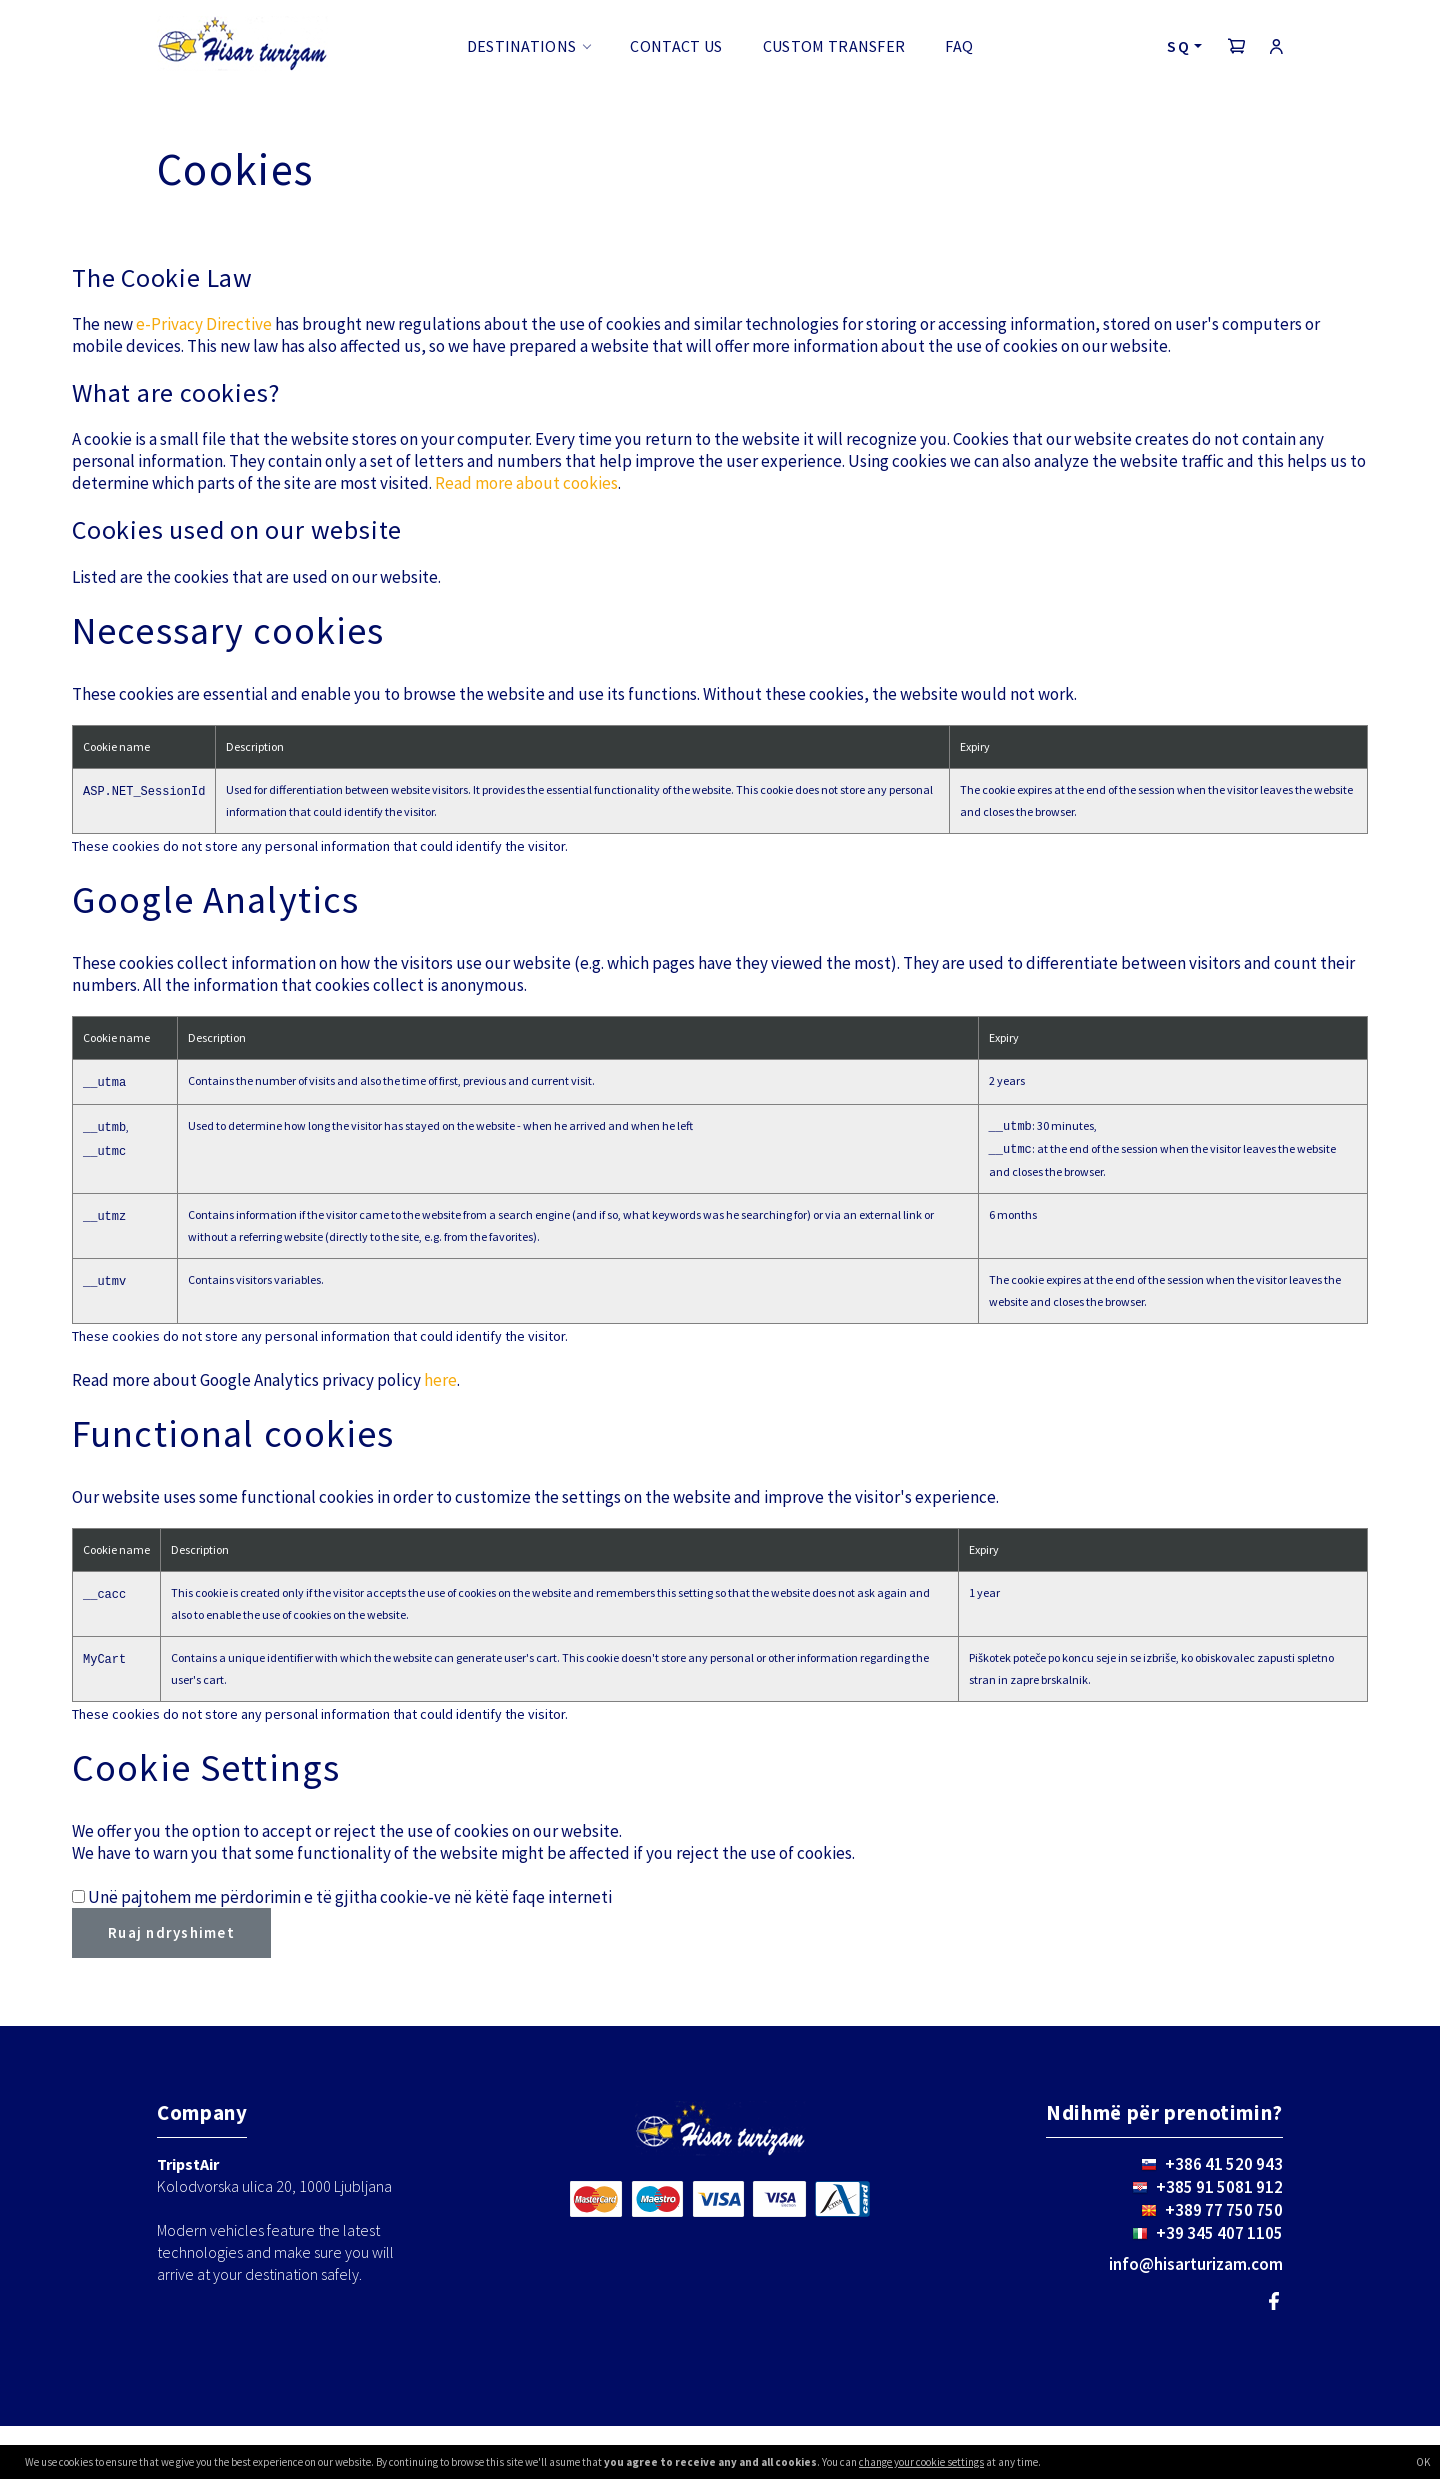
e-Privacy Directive (204, 324)
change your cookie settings (921, 2462)
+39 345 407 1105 (1219, 2233)
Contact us (676, 46)
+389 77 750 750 (1224, 2210)
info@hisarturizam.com (1196, 2264)
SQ (1178, 46)
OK (1423, 2462)
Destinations (522, 46)
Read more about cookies (526, 483)
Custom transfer (834, 46)
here (440, 1380)
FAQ (959, 46)
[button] (1237, 46)
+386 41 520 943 (1224, 2164)
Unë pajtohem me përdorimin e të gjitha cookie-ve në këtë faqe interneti (350, 1897)
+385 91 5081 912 (1219, 2187)
